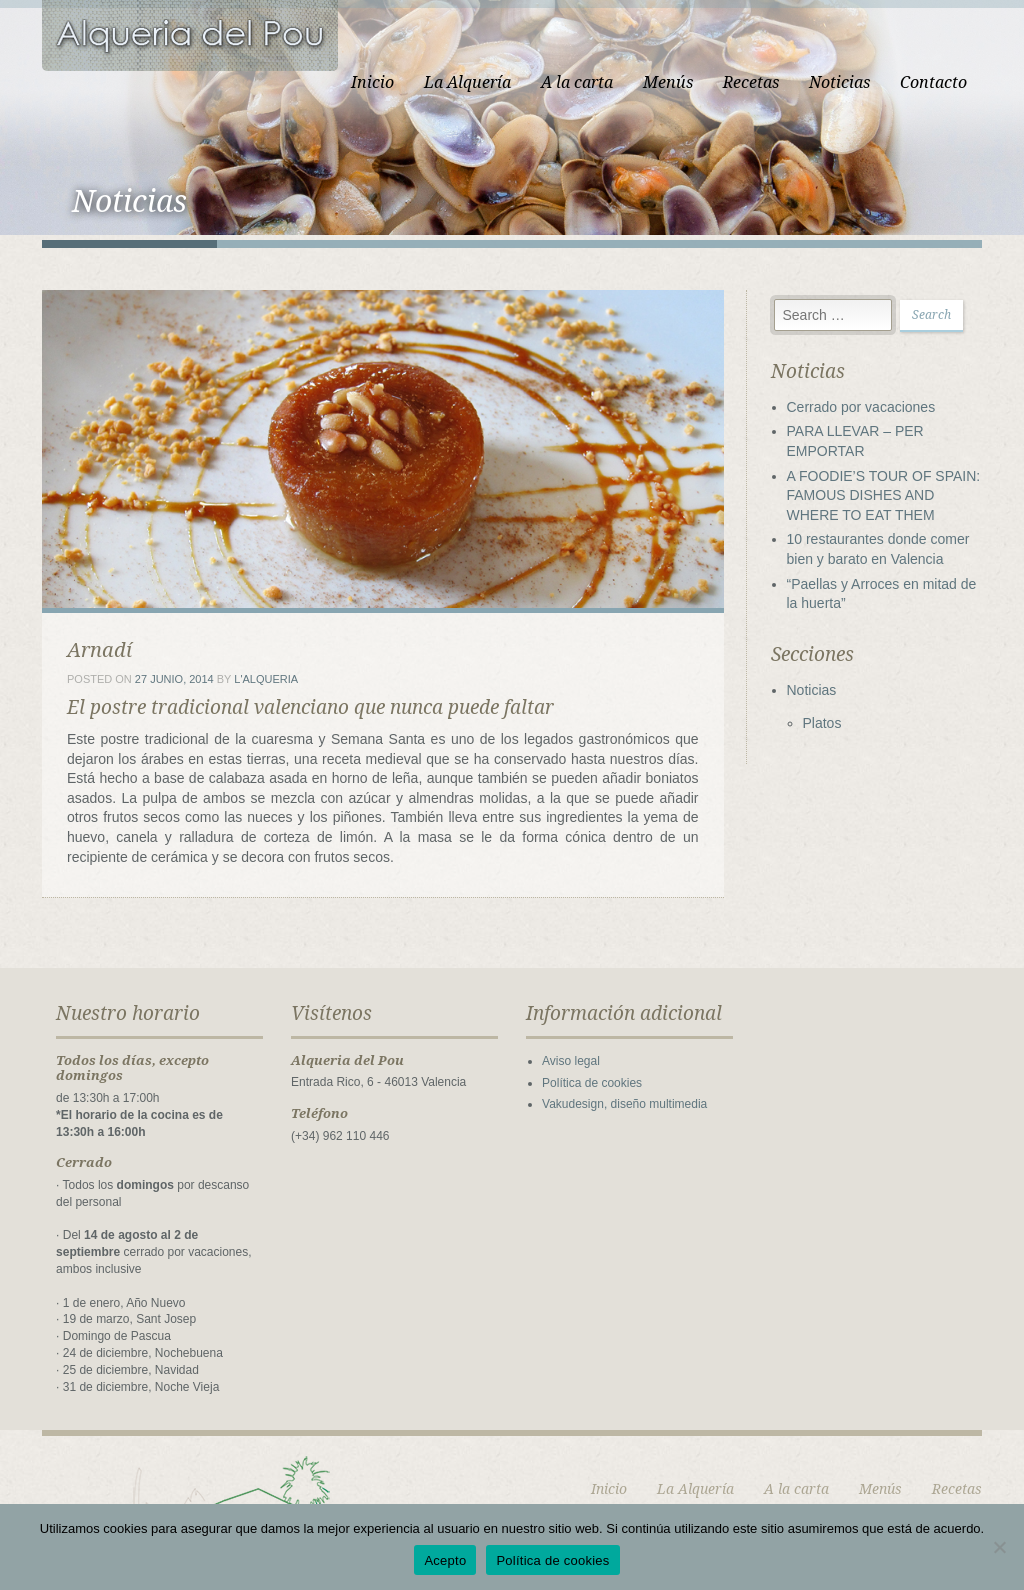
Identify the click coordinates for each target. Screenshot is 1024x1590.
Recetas (751, 82)
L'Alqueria (266, 679)
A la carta (577, 82)
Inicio (372, 82)
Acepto (445, 1560)
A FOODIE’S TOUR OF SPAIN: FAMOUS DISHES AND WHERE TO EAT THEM (884, 495)
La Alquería (467, 82)
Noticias (839, 82)
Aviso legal (571, 1061)
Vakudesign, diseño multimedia (624, 1104)
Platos (822, 723)
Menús (668, 82)
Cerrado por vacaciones (861, 407)
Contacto (933, 82)
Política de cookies (592, 1083)
